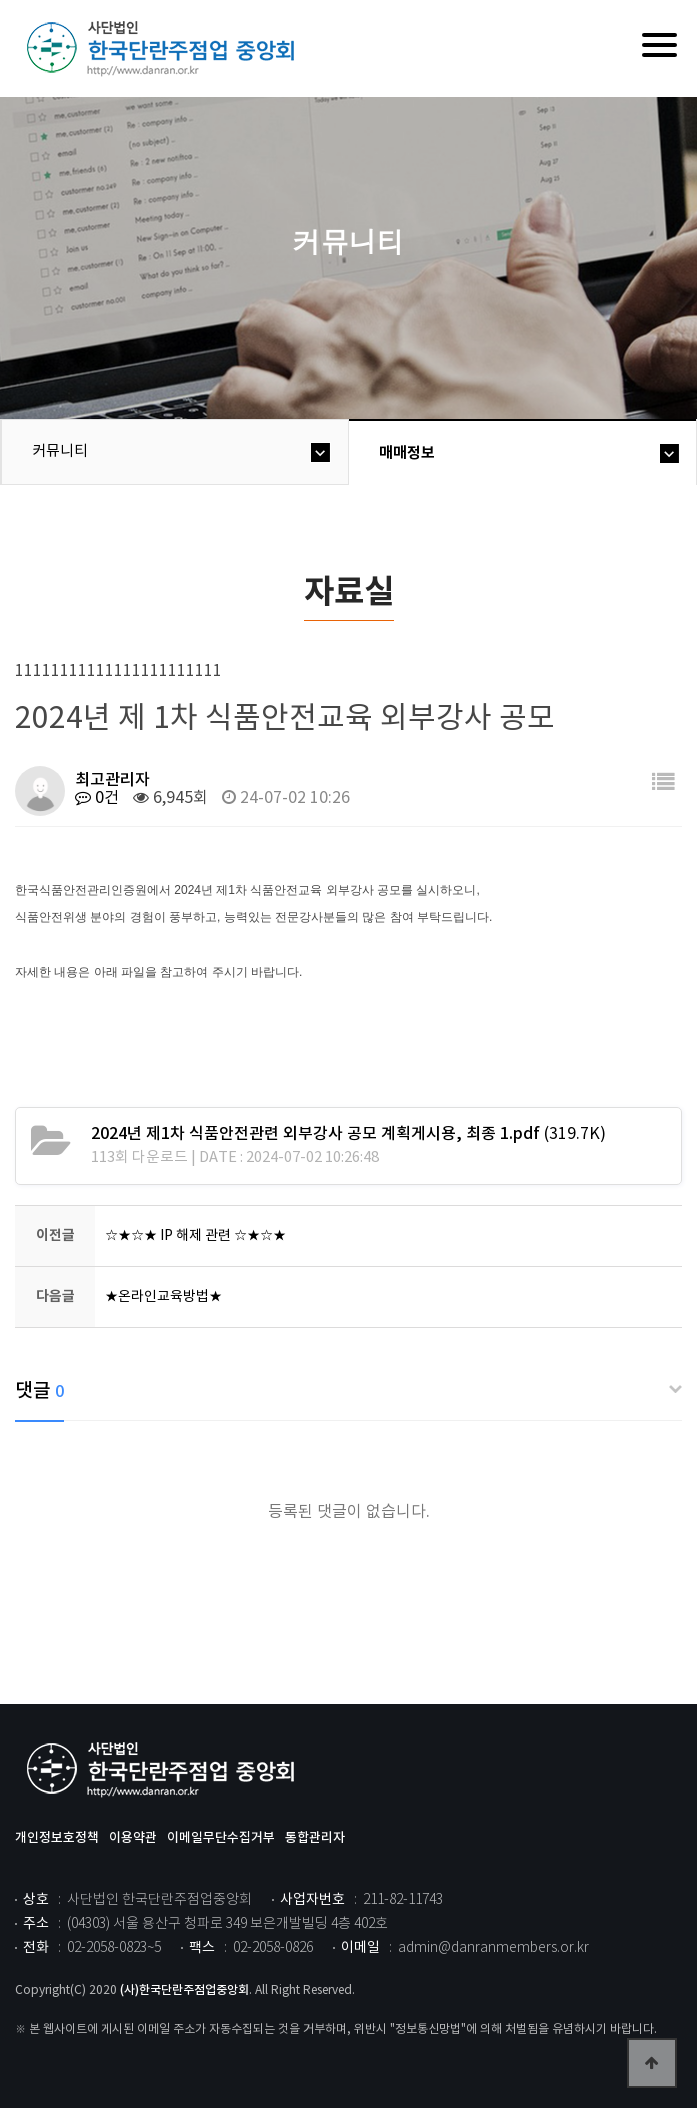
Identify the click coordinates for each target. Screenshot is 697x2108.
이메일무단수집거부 (221, 1838)
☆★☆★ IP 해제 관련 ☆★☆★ (195, 1236)
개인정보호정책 (57, 1838)
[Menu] (659, 45)
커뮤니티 (60, 451)
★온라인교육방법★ (163, 1297)
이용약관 (133, 1838)
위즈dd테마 (165, 49)
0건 (97, 798)
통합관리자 (315, 1838)
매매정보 (407, 453)
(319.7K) (348, 1134)
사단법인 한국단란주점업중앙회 (165, 1770)
